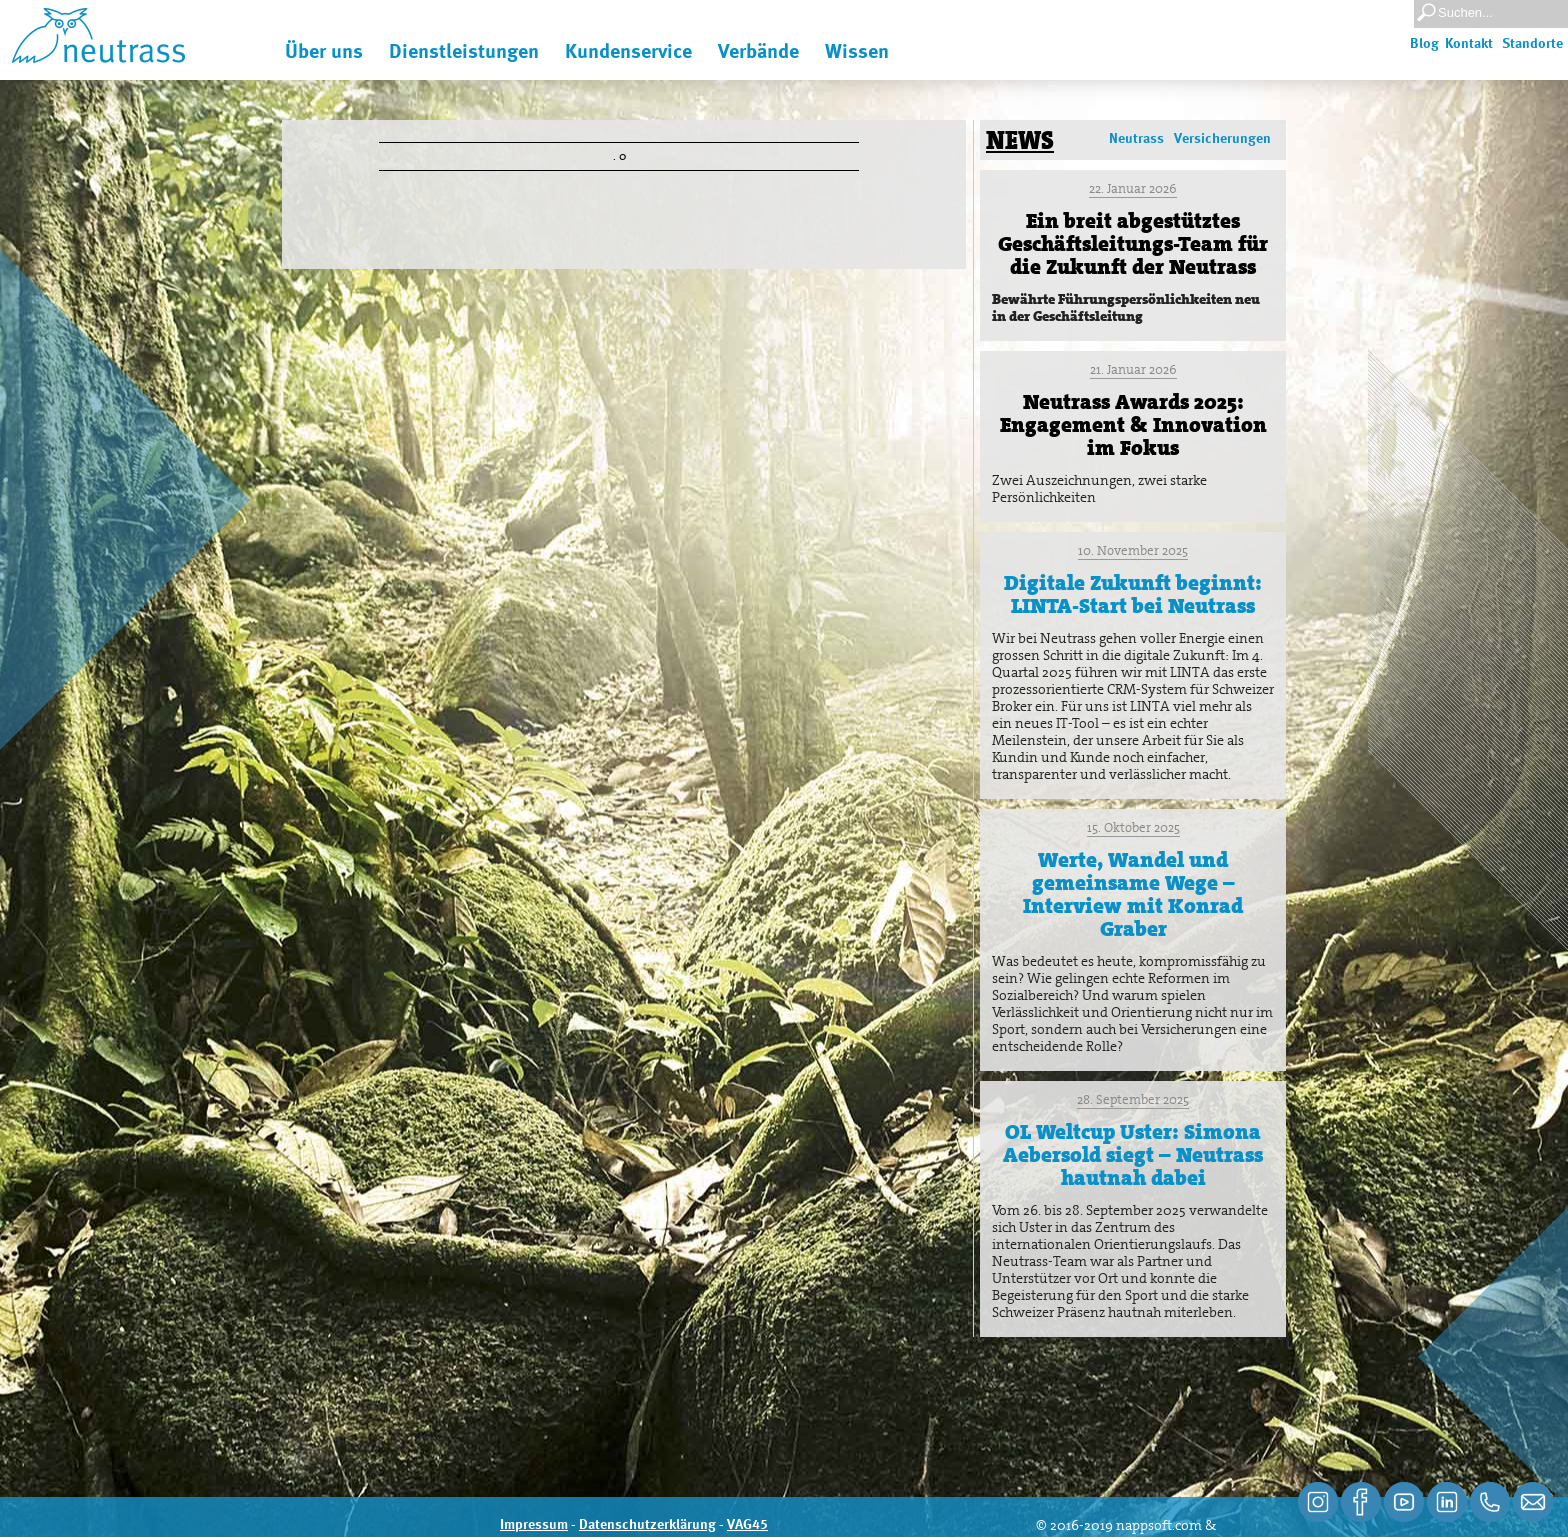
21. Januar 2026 (1133, 369)
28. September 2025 (1133, 1099)
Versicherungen (1222, 139)
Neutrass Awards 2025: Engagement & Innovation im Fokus (1133, 425)
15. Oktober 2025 (1133, 827)
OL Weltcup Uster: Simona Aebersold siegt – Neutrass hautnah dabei (1133, 1155)
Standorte (1532, 44)
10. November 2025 (1133, 550)
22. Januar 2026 (1133, 188)
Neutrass (1136, 139)
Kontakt (1469, 44)
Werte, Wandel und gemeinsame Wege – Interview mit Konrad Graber (1133, 894)
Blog (1424, 44)
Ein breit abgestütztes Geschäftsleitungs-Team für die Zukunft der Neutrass (1133, 244)
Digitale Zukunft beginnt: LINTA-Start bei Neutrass (1133, 594)
